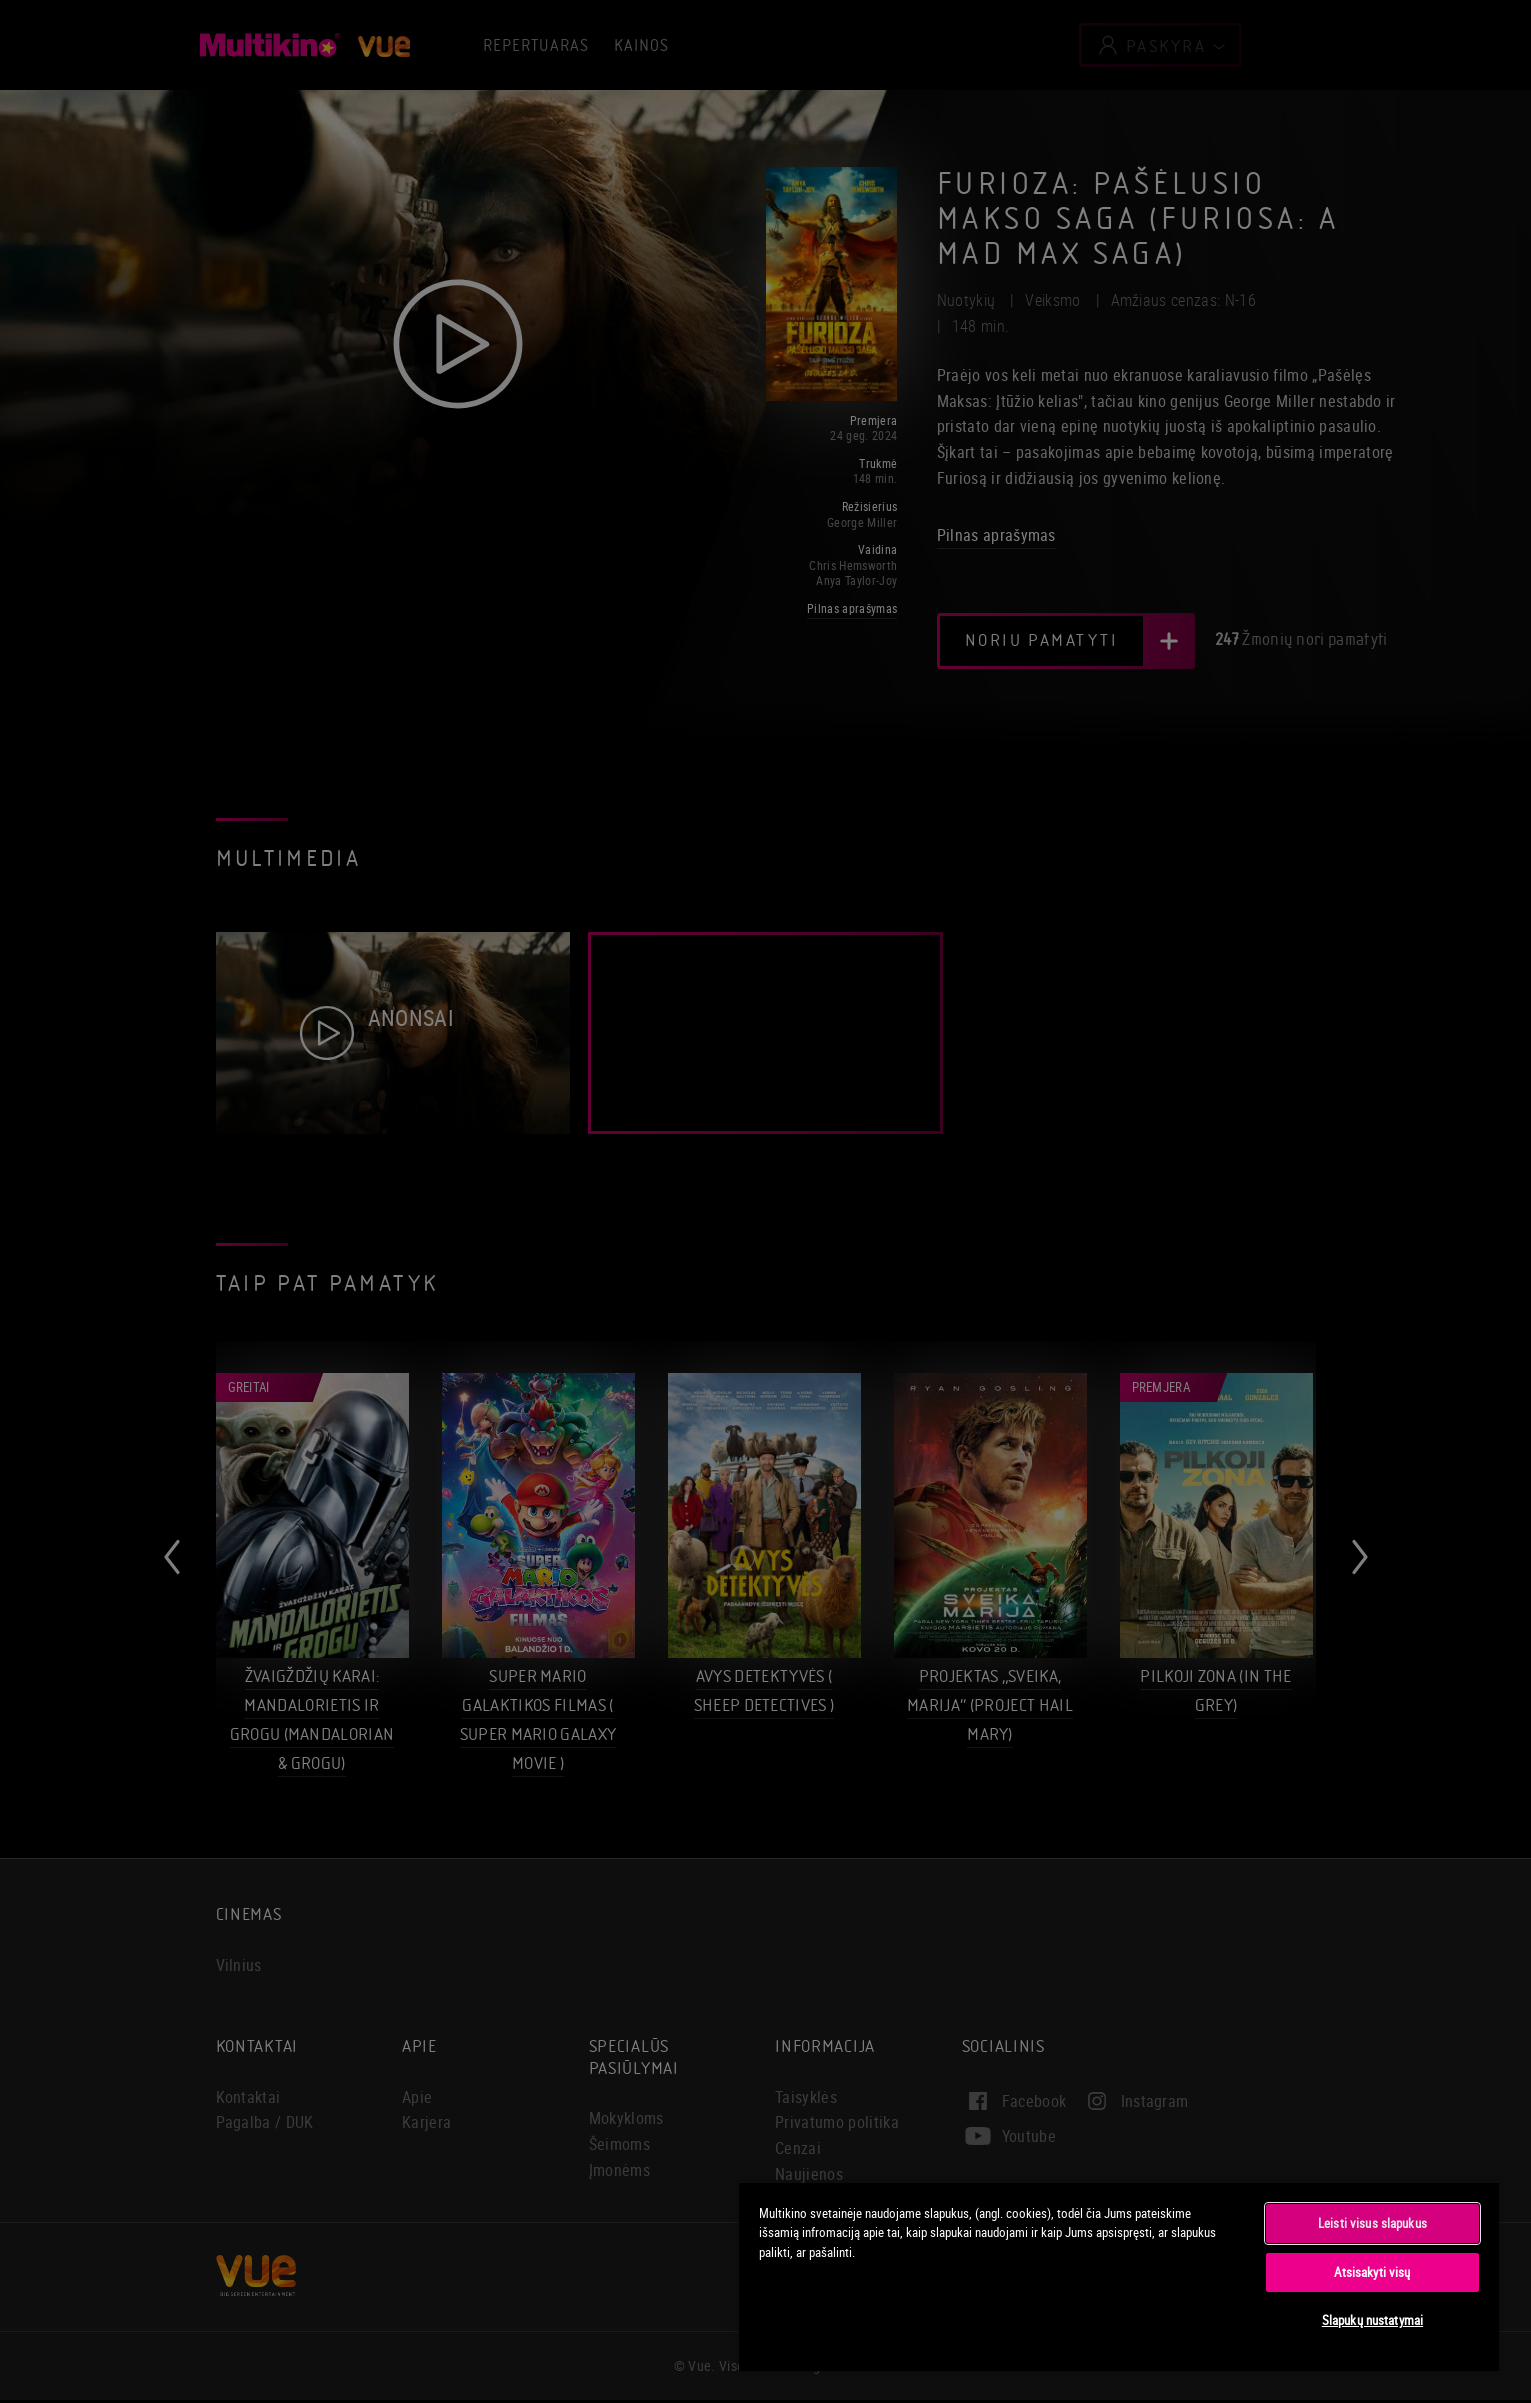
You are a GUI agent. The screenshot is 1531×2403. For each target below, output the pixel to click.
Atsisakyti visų (1372, 2272)
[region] (1119, 2276)
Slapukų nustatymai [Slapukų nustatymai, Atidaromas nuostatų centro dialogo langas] (1372, 2320)
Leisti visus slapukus (1372, 2223)
